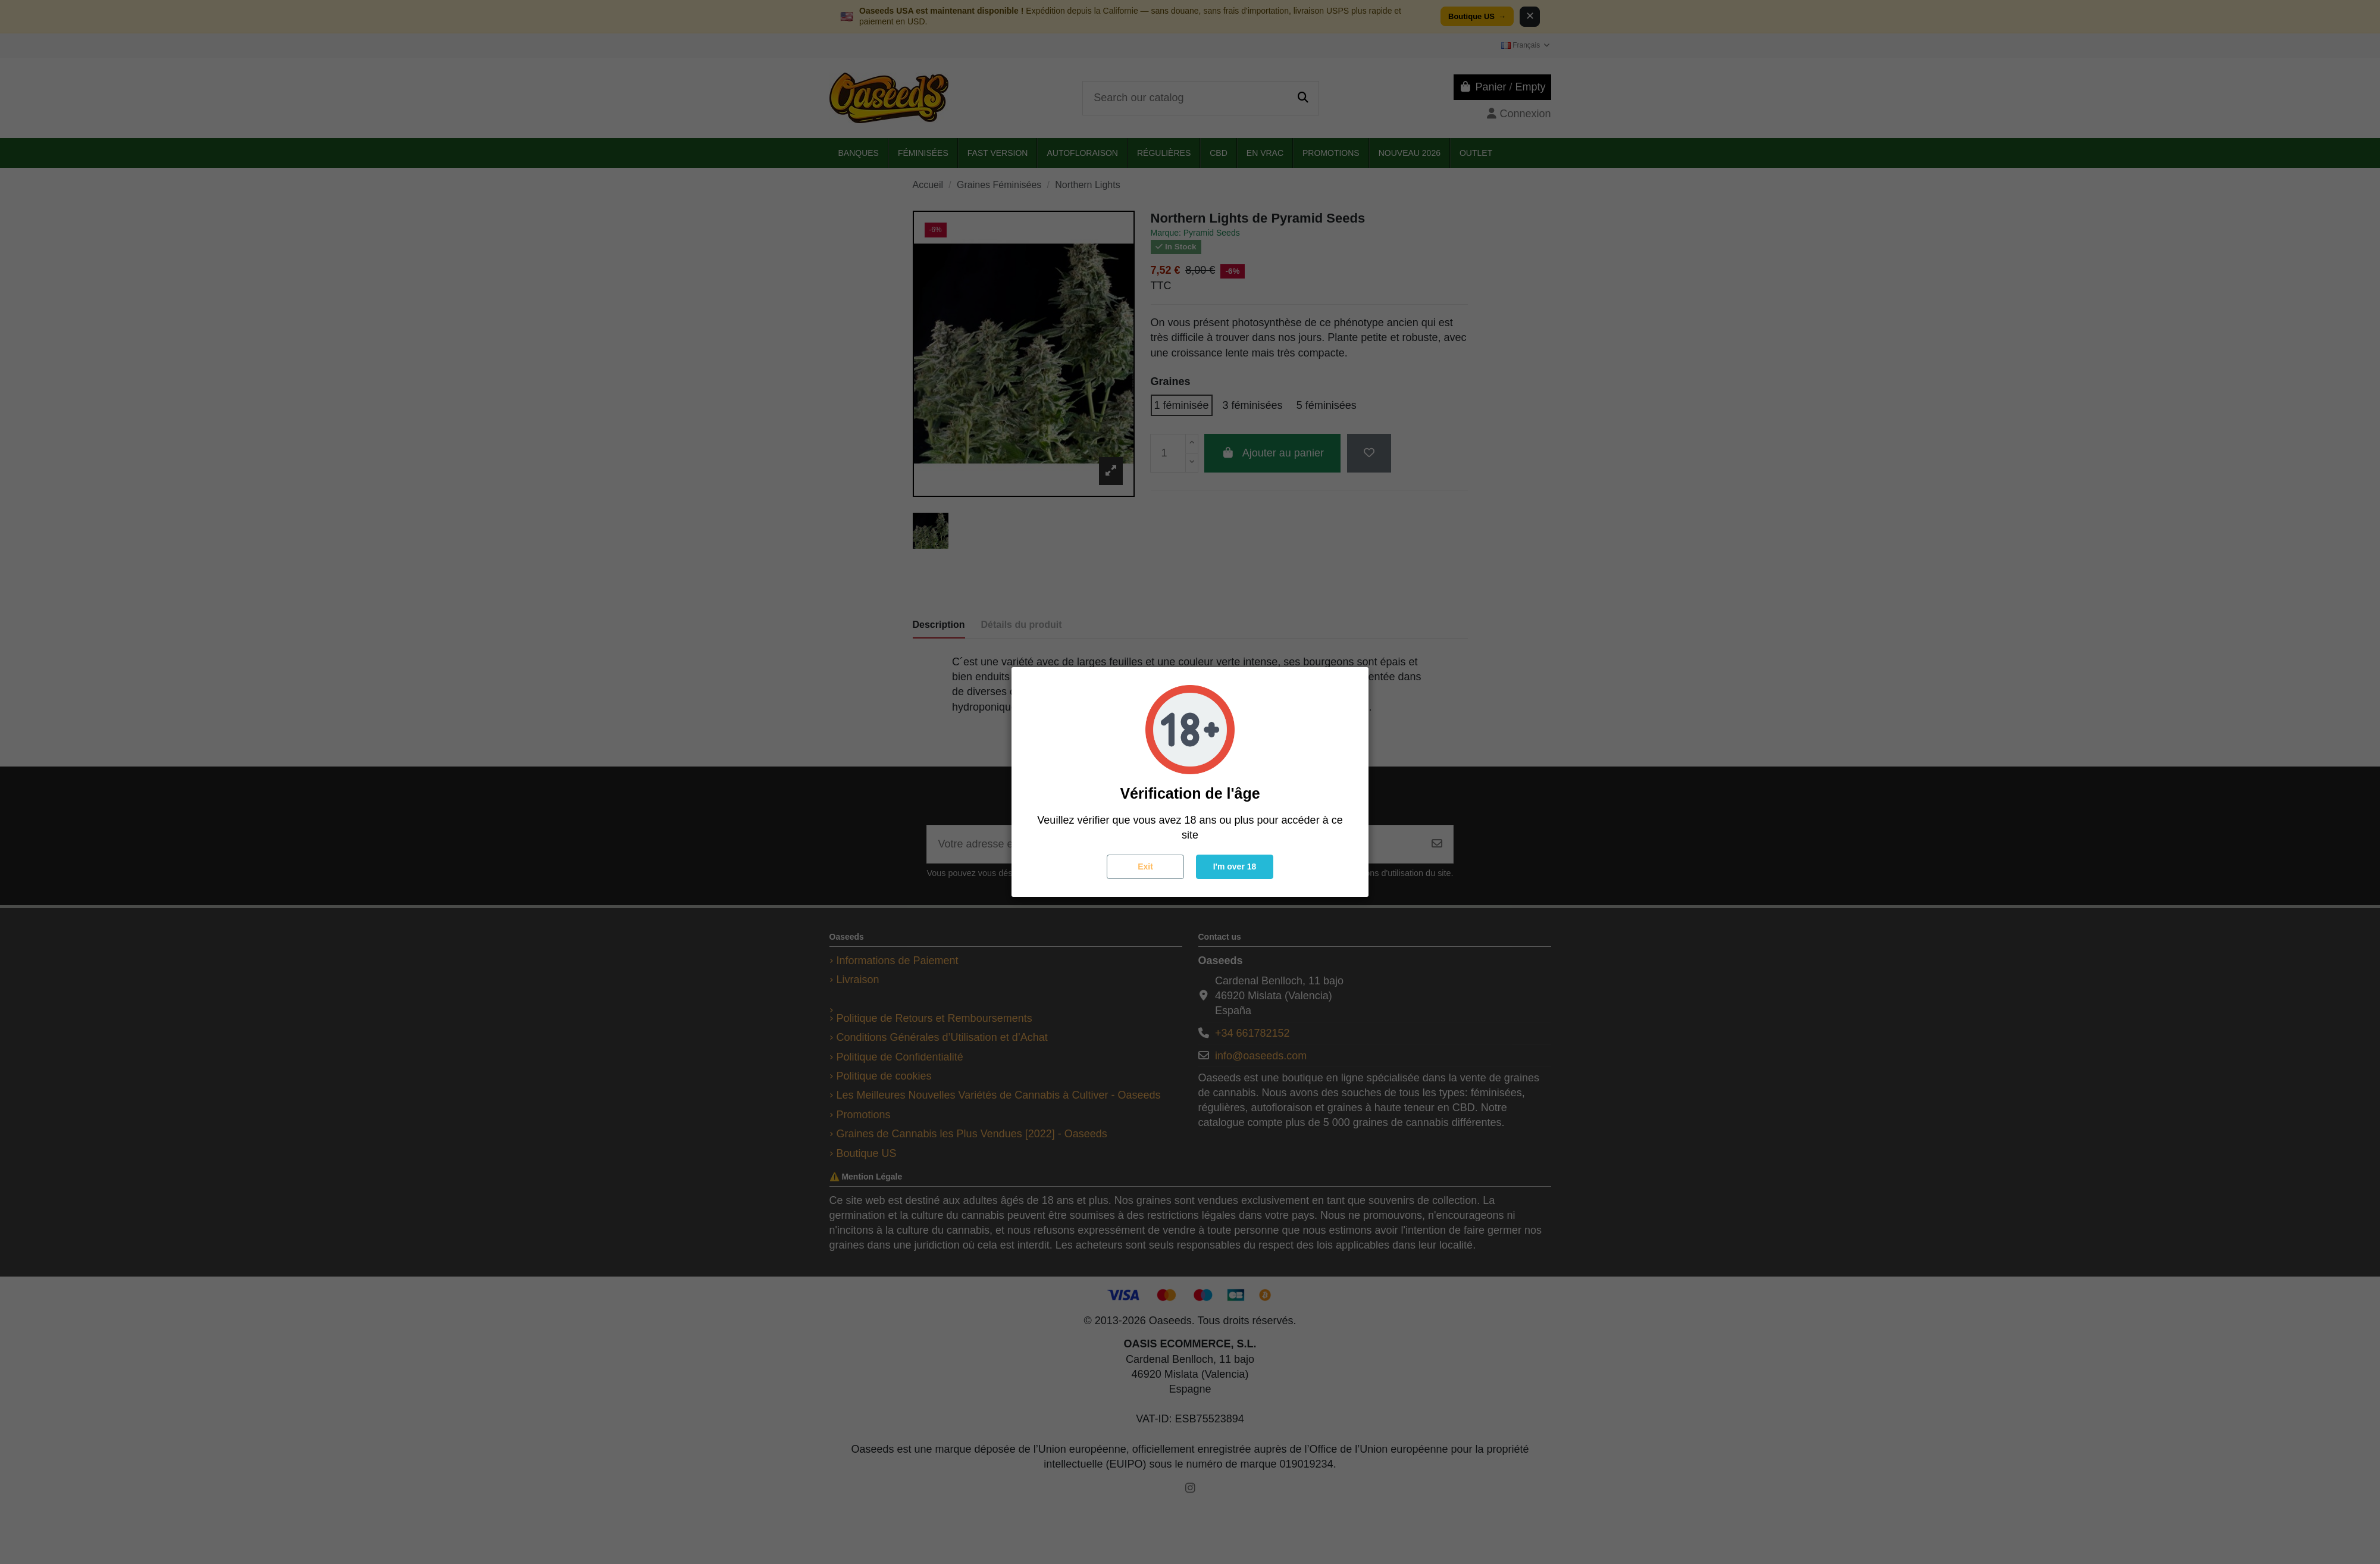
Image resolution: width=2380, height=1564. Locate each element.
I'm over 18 (1235, 866)
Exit (1145, 866)
